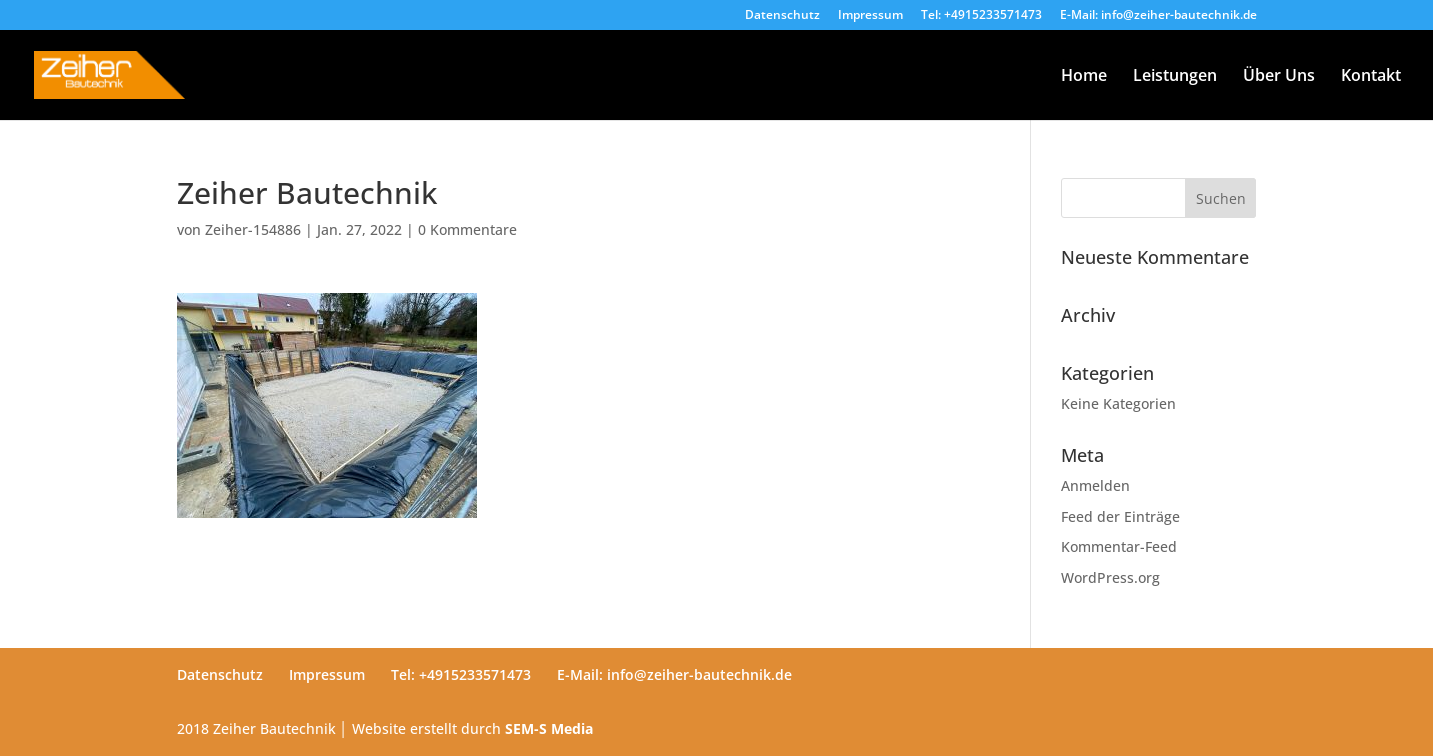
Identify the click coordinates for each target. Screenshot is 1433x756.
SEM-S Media (549, 728)
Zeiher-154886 (253, 229)
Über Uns (1279, 77)
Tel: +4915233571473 (981, 16)
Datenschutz (782, 16)
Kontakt (1371, 77)
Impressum (870, 16)
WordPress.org (1110, 577)
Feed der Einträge (1120, 516)
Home (1084, 77)
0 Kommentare (467, 229)
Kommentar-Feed (1119, 546)
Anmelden (1095, 485)
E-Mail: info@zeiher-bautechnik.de (1158, 16)
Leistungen (1175, 77)
